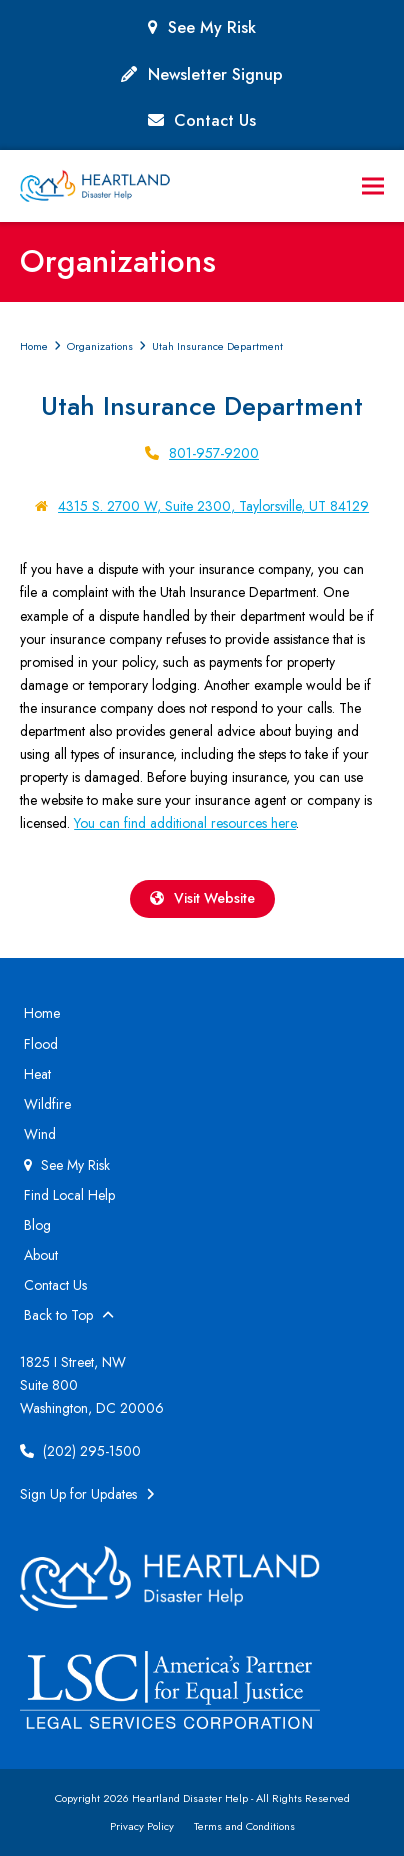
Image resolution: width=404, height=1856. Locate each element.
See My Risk (212, 27)
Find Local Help (69, 1195)
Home (42, 1013)
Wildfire (47, 1104)
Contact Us (215, 120)
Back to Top (69, 1315)
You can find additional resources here (185, 823)
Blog (37, 1225)
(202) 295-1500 (80, 1451)
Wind (40, 1134)
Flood (41, 1044)
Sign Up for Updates (87, 1494)
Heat (37, 1074)
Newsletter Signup (215, 74)
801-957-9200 (214, 453)
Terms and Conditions (244, 1826)
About (41, 1255)
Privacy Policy (142, 1826)
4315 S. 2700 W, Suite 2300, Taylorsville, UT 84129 (213, 506)
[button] (373, 186)
